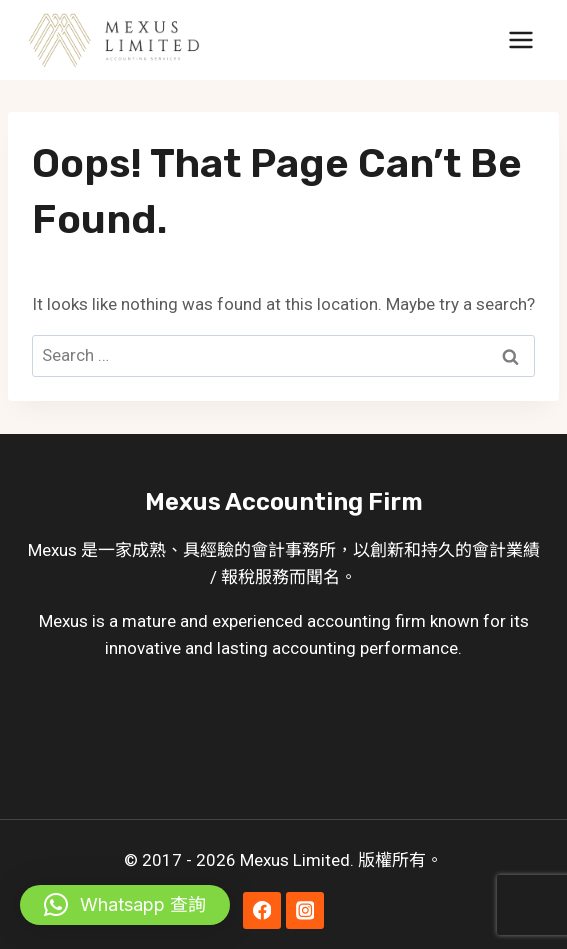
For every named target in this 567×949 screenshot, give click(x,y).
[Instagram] (304, 910)
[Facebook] (261, 910)
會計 (268, 550)
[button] (125, 905)
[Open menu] (520, 39)
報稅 (238, 577)
